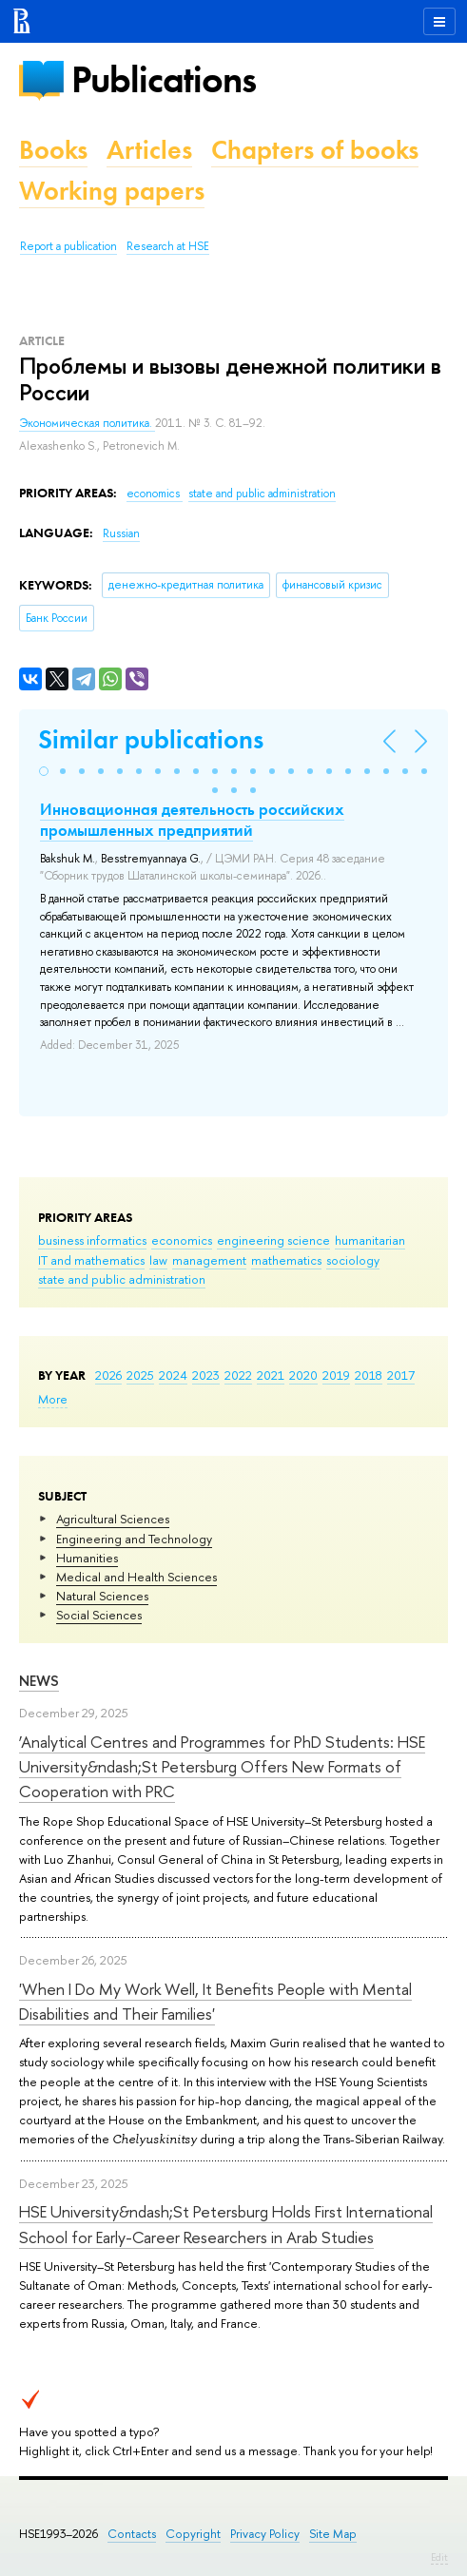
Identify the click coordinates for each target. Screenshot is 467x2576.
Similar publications (150, 739)
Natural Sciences (102, 1595)
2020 (303, 1375)
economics (181, 1240)
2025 (140, 1375)
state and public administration (121, 1279)
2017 (401, 1375)
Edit (439, 2557)
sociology (352, 1260)
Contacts (131, 2534)
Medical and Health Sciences (136, 1576)
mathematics (286, 1260)
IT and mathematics (91, 1260)
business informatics (92, 1240)
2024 (173, 1375)
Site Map (333, 2534)
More (53, 1398)
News (39, 1681)
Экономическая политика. (87, 423)
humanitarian (370, 1240)
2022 (238, 1375)
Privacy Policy (265, 2534)
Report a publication (68, 246)
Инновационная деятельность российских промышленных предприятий (192, 820)
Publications (163, 79)
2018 (368, 1375)
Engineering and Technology (134, 1538)
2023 (206, 1375)
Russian (121, 533)
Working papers (111, 190)
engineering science (273, 1240)
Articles (149, 149)
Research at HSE (167, 246)
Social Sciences (99, 1614)
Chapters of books (314, 149)
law (158, 1260)
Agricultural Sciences (112, 1518)
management (209, 1260)
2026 (108, 1375)
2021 (270, 1375)
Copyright (193, 2534)
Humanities (87, 1557)
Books (53, 149)
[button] (43, 771)
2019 (336, 1375)
